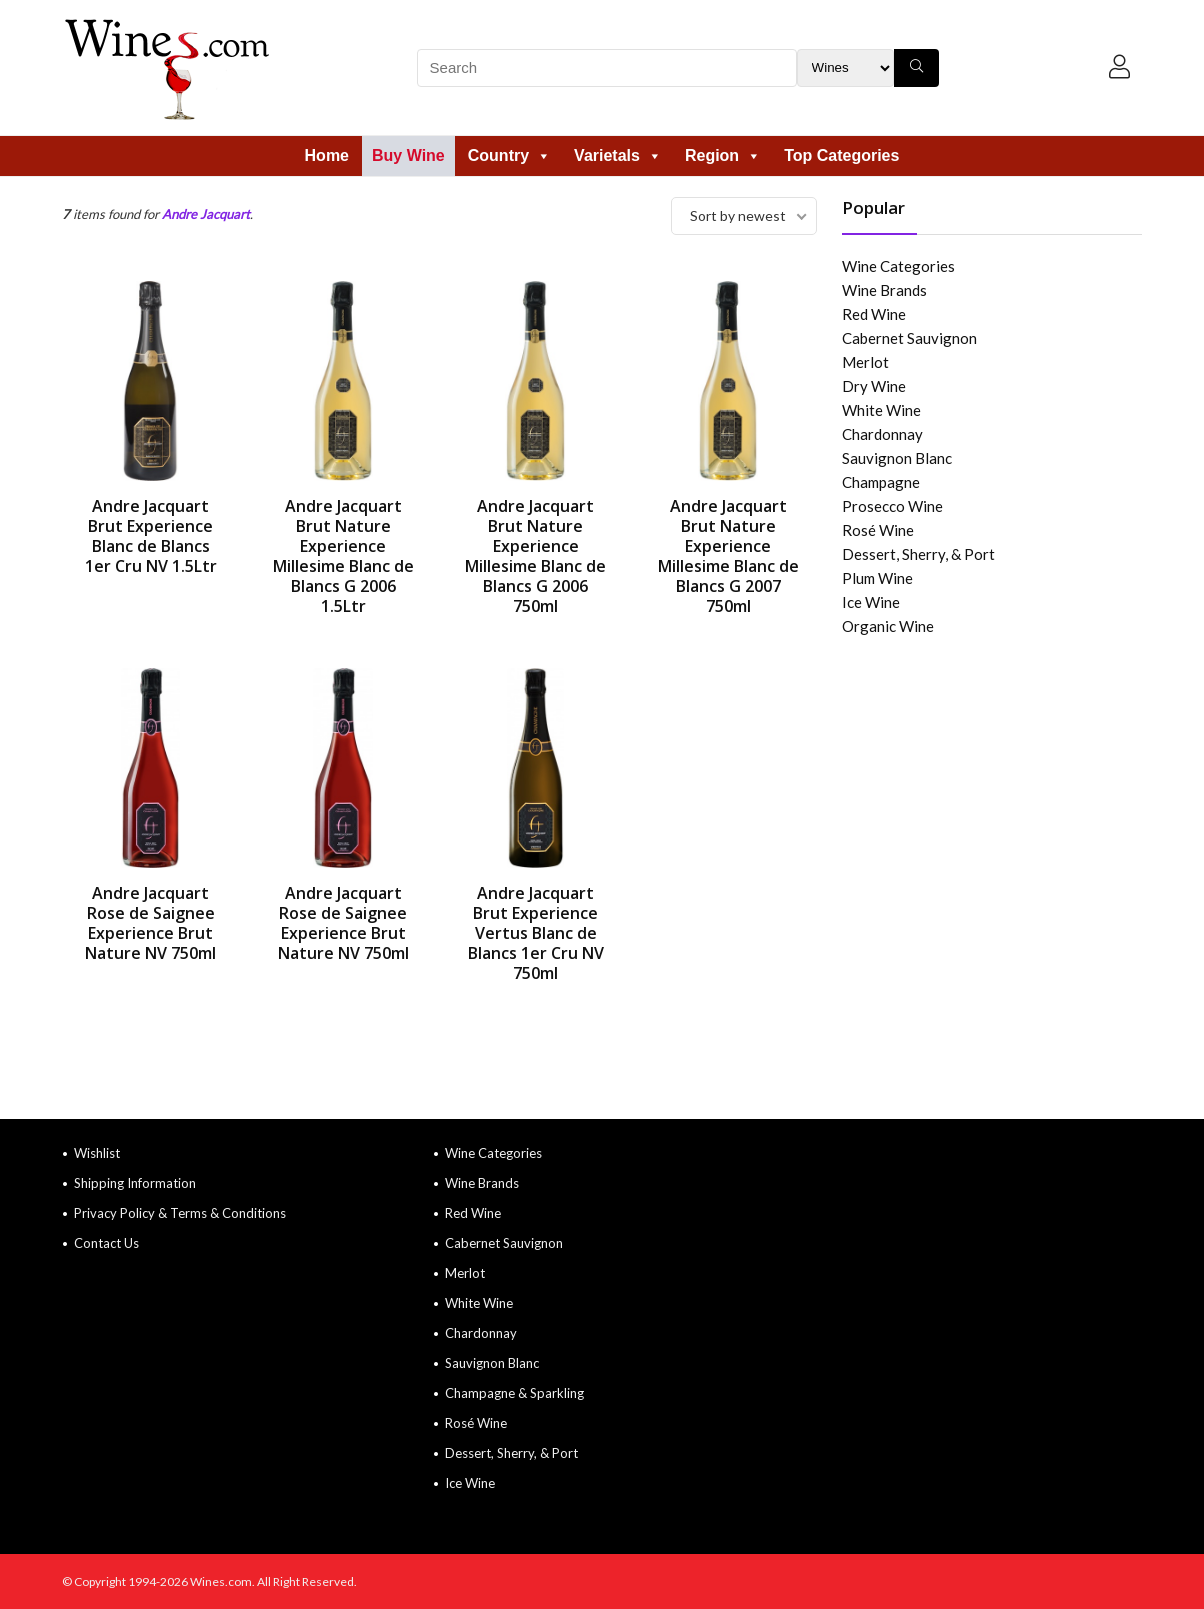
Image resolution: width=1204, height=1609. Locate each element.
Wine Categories (898, 266)
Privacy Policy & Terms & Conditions (180, 1213)
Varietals (618, 155)
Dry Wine (874, 386)
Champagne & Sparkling (514, 1393)
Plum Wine (877, 578)
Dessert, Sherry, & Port (918, 554)
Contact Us (106, 1243)
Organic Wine (888, 626)
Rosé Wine (878, 530)
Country (509, 155)
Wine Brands (884, 290)
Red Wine (874, 314)
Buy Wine (408, 155)
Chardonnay (882, 434)
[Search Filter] (845, 68)
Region (723, 155)
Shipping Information (135, 1183)
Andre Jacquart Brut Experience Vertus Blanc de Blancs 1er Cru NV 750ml (536, 933)
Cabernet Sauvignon (909, 338)
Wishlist (97, 1153)
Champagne (881, 482)
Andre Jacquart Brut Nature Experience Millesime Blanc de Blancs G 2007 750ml (728, 556)
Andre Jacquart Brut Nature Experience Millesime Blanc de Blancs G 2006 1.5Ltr (343, 556)
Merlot (865, 362)
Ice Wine (871, 602)
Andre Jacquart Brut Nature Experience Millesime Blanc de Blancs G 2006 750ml (535, 556)
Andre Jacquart (206, 214)
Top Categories (841, 155)
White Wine (881, 410)
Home (327, 155)
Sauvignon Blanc (897, 458)
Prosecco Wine (892, 506)
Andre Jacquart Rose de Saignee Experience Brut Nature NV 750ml (150, 923)
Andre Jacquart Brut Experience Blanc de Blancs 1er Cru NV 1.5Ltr (151, 536)
